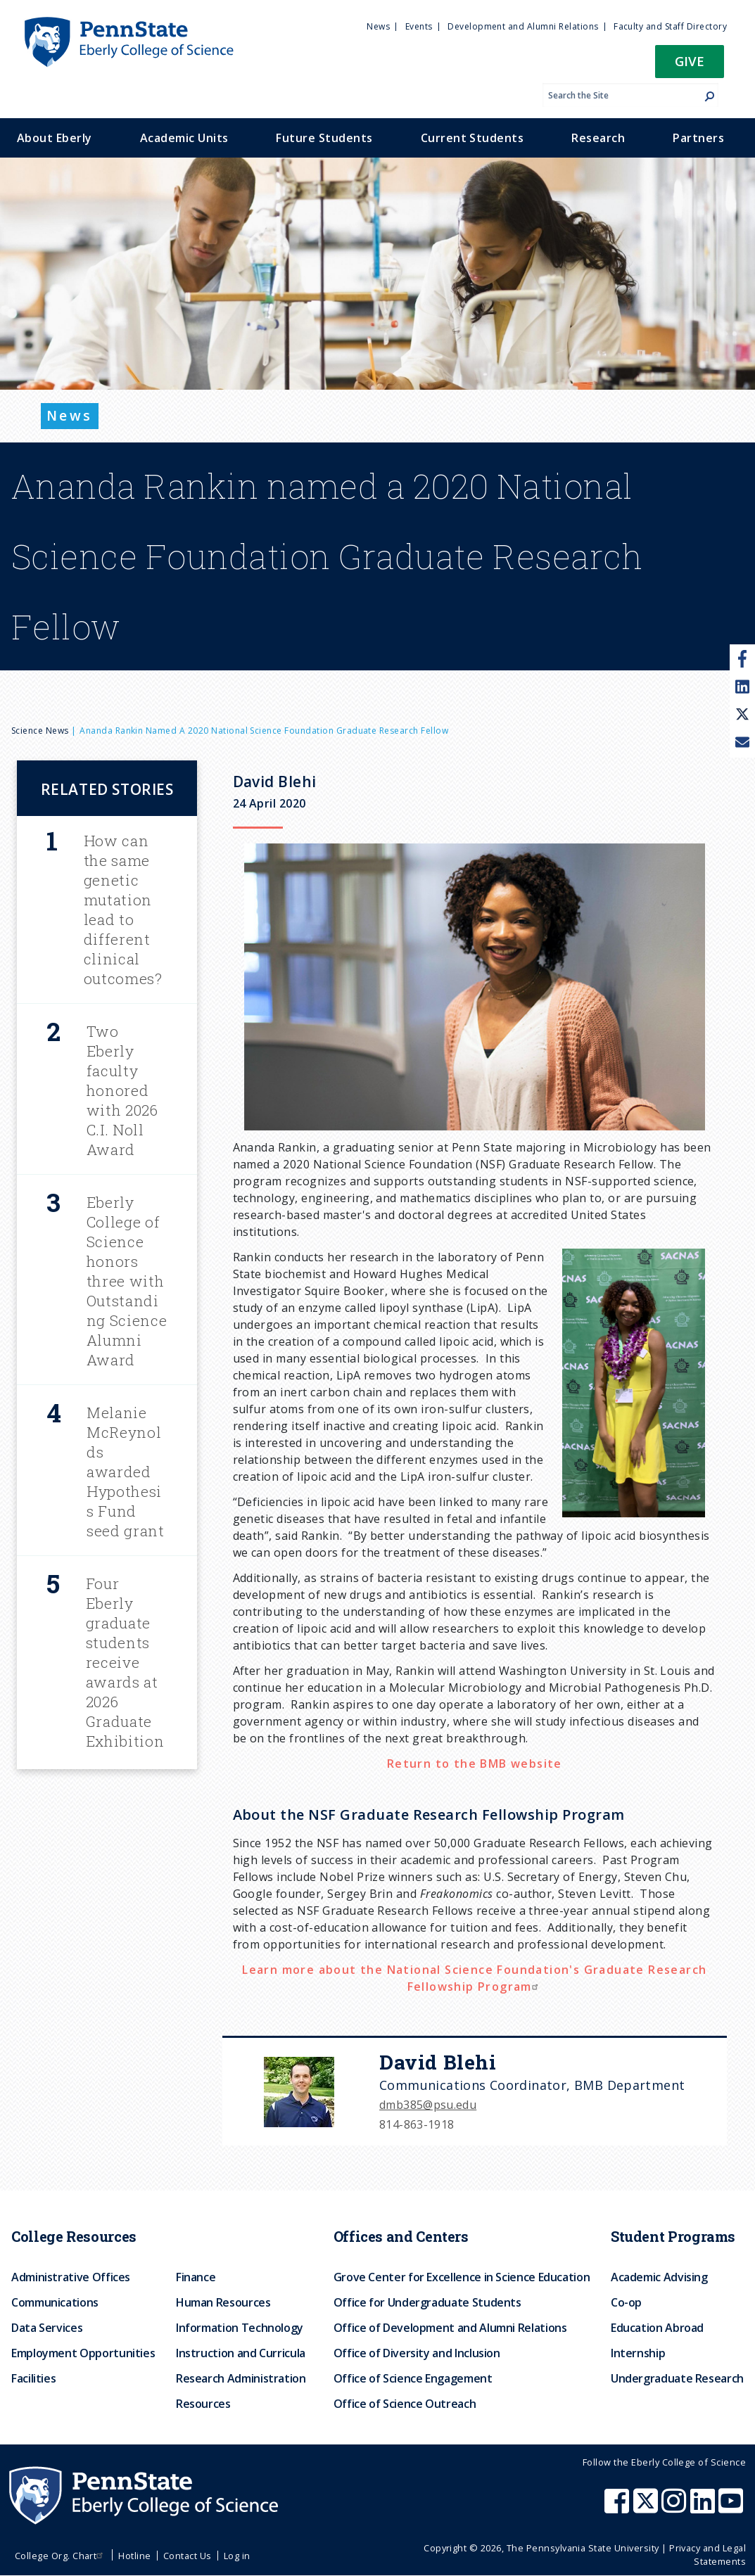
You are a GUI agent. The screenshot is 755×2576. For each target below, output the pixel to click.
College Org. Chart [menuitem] (61, 2555)
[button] (689, 66)
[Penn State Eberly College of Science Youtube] (732, 2507)
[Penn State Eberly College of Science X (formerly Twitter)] (647, 2507)
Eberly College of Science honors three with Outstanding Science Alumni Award (127, 1281)
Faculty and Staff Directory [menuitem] (670, 26)
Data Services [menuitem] (46, 2327)
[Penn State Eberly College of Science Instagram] (675, 2507)
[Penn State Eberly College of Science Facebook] (618, 2507)
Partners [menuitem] (698, 138)
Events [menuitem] (419, 26)
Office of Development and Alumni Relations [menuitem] (450, 2327)
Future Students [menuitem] (324, 138)
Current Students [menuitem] (472, 138)
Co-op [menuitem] (626, 2302)
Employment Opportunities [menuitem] (83, 2353)
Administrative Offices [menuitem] (70, 2277)
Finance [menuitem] (195, 2277)
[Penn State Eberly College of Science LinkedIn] (704, 2507)
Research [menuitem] (598, 138)
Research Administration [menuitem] (241, 2378)
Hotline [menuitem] (134, 2555)
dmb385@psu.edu (427, 2104)
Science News (40, 731)
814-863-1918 (416, 2124)
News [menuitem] (378, 26)
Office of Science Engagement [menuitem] (413, 2378)
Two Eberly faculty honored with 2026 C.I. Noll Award (122, 1090)
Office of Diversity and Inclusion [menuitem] (417, 2353)
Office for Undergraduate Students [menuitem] (427, 2302)
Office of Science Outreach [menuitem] (405, 2403)
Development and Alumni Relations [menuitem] (523, 26)
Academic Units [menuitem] (184, 138)
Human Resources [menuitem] (223, 2302)
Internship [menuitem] (638, 2353)
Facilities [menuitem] (33, 2378)
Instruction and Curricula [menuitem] (240, 2353)
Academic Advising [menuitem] (659, 2277)
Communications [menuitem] (55, 2302)
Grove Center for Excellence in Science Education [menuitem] (462, 2277)
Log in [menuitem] (237, 2555)
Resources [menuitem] (203, 2403)
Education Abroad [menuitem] (657, 2327)
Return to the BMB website (474, 1763)
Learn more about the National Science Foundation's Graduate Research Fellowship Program (474, 1978)
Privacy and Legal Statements (707, 2555)
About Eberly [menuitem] (54, 138)
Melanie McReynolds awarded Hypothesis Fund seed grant (126, 1472)
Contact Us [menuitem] (187, 2555)
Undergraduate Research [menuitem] (677, 2378)
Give (689, 61)
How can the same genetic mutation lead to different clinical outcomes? (123, 909)
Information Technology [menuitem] (239, 2327)
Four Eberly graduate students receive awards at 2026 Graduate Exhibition (125, 1662)
